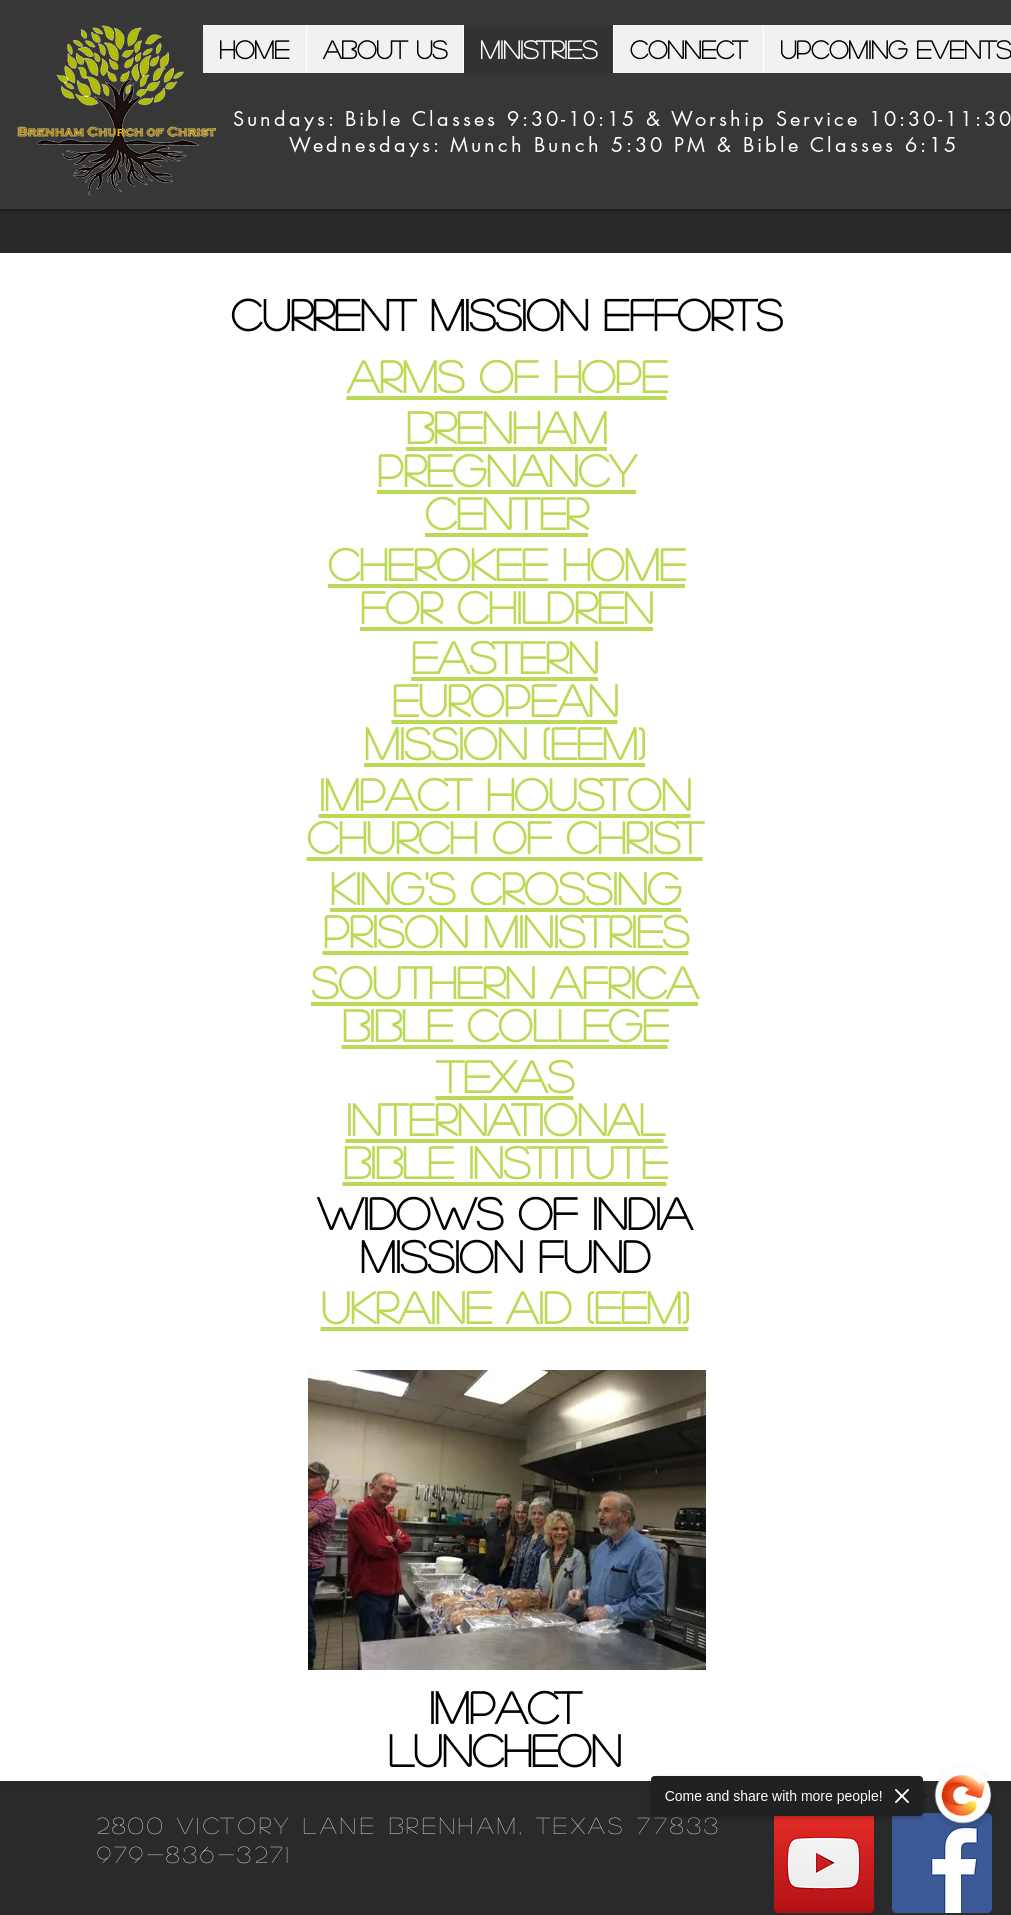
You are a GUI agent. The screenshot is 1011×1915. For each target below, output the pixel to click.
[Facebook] (942, 1863)
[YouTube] (824, 1863)
